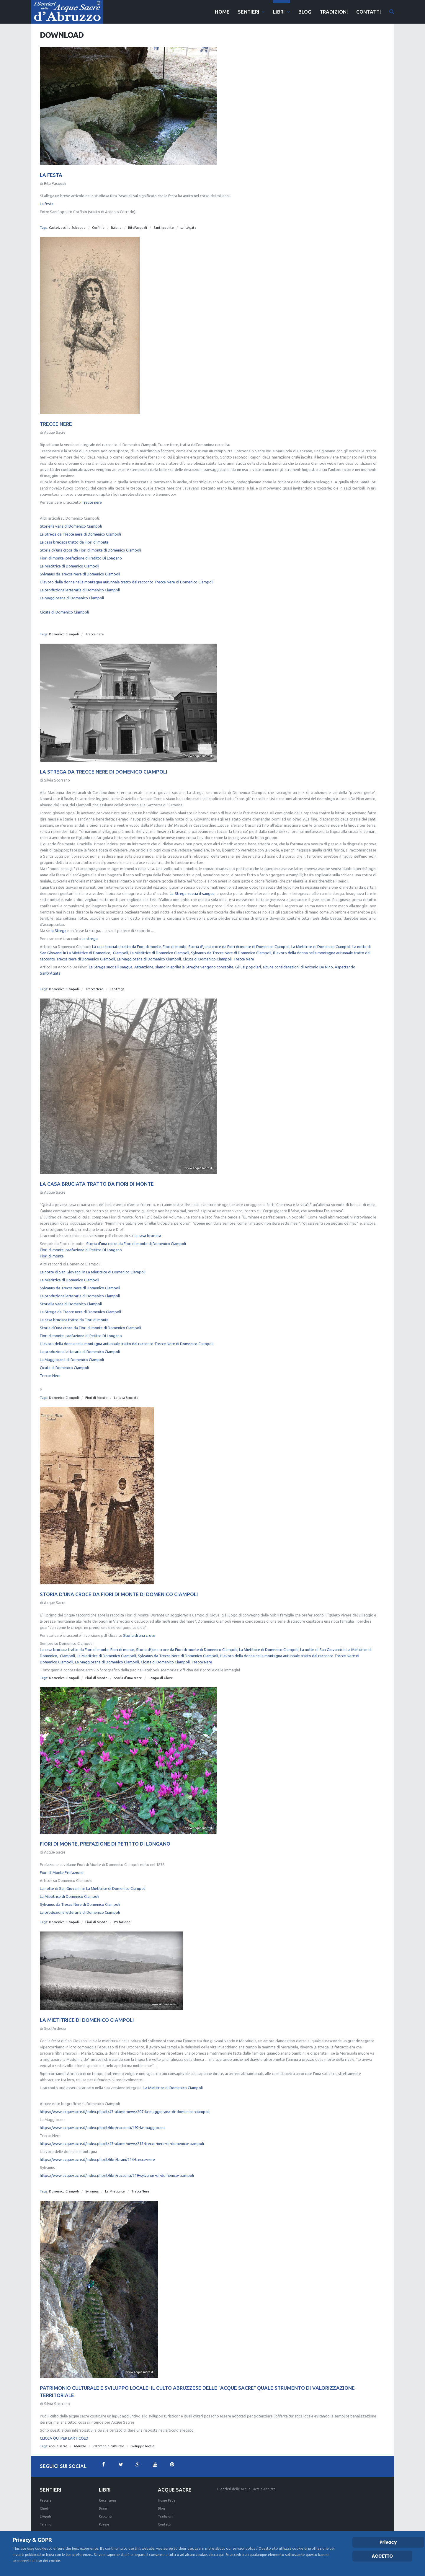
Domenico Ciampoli (64, 626)
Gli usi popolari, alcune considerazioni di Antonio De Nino (284, 959)
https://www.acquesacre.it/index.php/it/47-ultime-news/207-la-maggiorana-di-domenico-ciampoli (125, 2103)
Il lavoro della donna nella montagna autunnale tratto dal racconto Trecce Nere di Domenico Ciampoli (126, 574)
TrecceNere (94, 981)
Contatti (164, 2524)
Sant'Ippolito (163, 227)
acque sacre (58, 2438)
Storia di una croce (139, 1627)
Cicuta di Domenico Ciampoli (64, 604)
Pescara (45, 2500)
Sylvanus (92, 2183)
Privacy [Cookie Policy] (388, 2542)
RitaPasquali (137, 227)
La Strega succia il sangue (192, 885)
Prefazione (122, 1914)
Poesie (104, 2524)
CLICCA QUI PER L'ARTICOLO (64, 2430)
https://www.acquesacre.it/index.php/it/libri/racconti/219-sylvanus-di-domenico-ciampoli (117, 2167)
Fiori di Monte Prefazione (62, 1864)
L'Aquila (46, 2516)
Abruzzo (80, 2438)
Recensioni (107, 2500)
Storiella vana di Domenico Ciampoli (71, 518)
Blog (161, 2508)
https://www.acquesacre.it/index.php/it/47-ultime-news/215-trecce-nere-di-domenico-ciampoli (122, 2135)
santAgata (188, 227)
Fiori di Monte (96, 1389)
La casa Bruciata (126, 1389)
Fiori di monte (175, 938)
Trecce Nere (243, 951)
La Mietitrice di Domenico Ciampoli (69, 558)
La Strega (117, 981)
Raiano (116, 227)
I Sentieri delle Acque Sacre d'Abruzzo (246, 2489)
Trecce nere (92, 494)
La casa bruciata (147, 1227)
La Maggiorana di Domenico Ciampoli (72, 590)
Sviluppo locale (142, 2438)
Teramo (45, 2524)
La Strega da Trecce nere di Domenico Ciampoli (80, 526)
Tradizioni (165, 2516)
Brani (103, 2508)
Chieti (44, 2508)
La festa (46, 204)
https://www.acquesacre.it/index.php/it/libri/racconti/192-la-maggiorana (103, 2119)
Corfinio (98, 227)
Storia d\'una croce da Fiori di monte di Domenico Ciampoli (90, 542)
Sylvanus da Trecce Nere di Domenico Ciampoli (80, 566)
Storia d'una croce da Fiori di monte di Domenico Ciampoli (136, 1235)
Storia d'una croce (128, 1669)
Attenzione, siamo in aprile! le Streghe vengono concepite (183, 959)
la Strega (58, 922)
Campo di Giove (160, 1669)
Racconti (105, 2516)
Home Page (167, 2500)
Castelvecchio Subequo (67, 227)
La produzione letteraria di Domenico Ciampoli (80, 582)
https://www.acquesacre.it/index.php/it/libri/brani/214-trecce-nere (97, 2151)
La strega (90, 930)
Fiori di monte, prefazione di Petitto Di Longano (81, 550)
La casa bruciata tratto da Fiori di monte (74, 534)
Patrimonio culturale (108, 2438)
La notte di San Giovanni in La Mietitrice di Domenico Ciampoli (93, 1264)
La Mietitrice (115, 2183)
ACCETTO (382, 2556)
